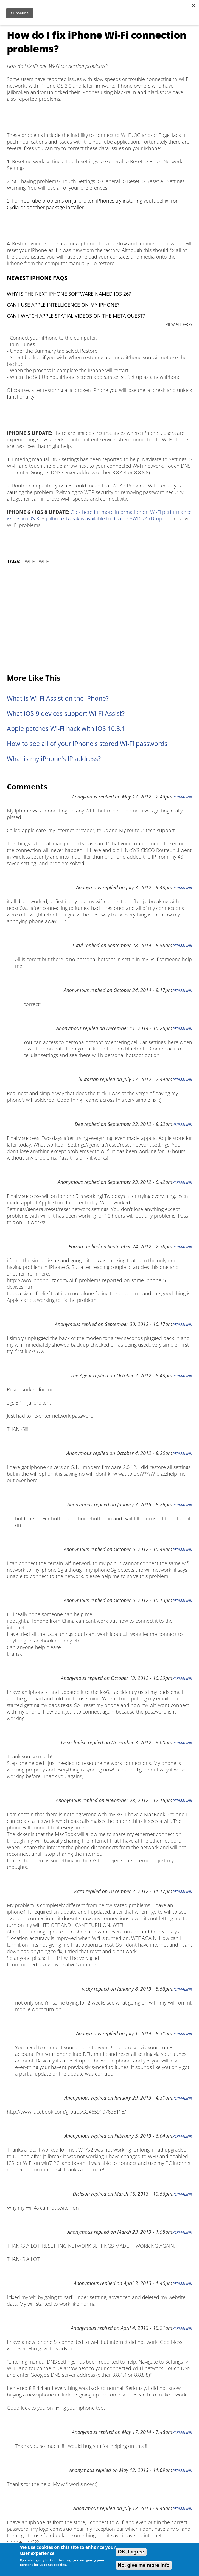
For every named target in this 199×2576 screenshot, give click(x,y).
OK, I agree (131, 2552)
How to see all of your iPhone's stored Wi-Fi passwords (87, 743)
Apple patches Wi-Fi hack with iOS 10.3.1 (66, 728)
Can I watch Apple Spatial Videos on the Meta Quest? (76, 315)
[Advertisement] (99, 619)
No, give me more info (144, 2565)
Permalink (182, 797)
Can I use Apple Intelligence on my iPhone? (63, 304)
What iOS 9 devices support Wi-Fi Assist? (66, 713)
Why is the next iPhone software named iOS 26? (69, 293)
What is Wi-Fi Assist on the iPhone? (58, 698)
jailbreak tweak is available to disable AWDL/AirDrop (104, 518)
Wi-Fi (30, 561)
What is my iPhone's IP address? (54, 759)
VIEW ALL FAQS (179, 324)
